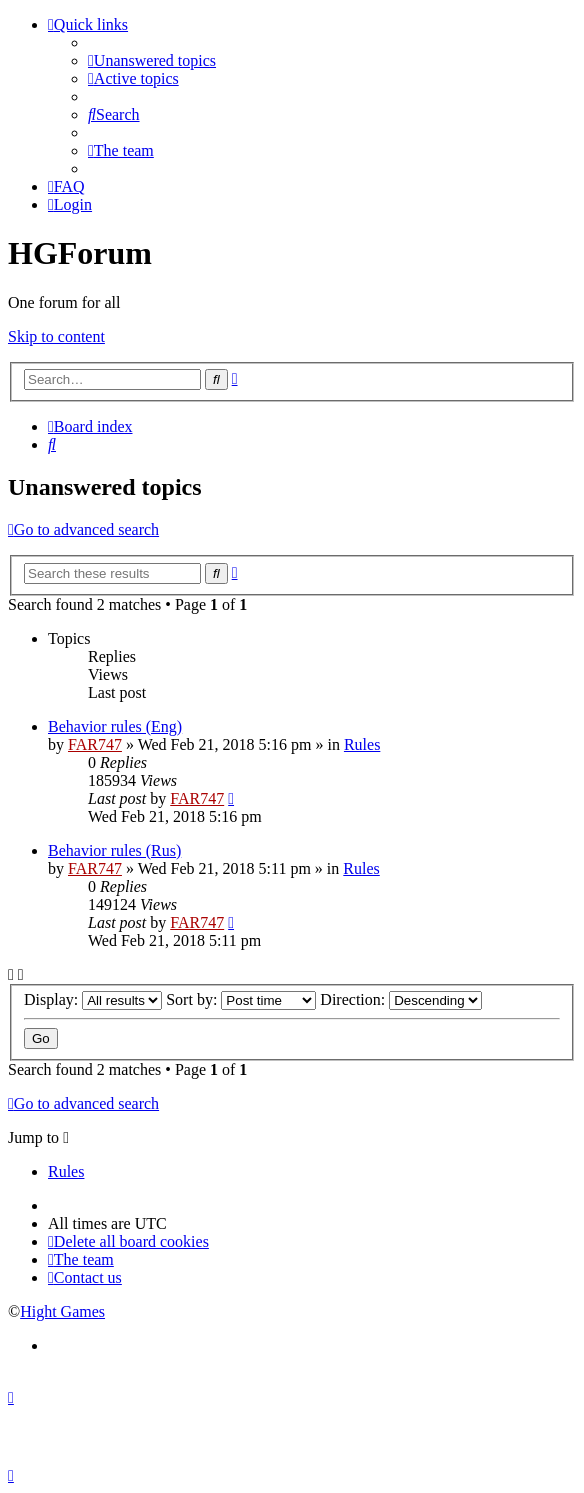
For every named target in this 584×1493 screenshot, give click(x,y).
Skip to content (56, 336)
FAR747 (95, 744)
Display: (93, 999)
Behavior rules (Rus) (114, 850)
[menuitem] (152, 60)
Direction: (401, 999)
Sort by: (241, 999)
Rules (362, 744)
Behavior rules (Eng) (115, 726)
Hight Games (62, 1311)
